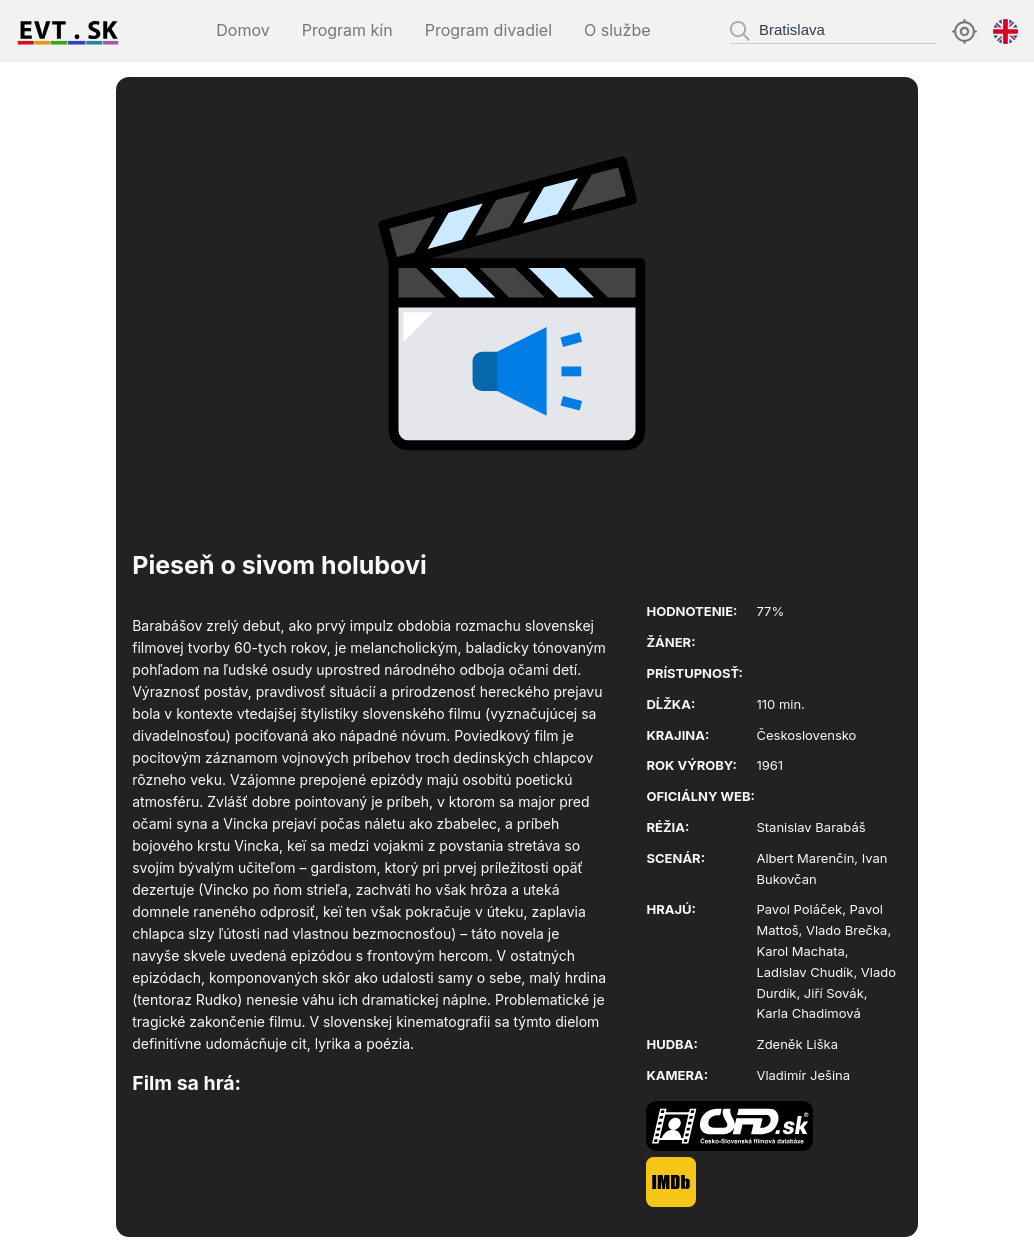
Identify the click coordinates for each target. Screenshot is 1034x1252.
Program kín (347, 30)
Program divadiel (488, 30)
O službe (617, 30)
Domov (242, 30)
